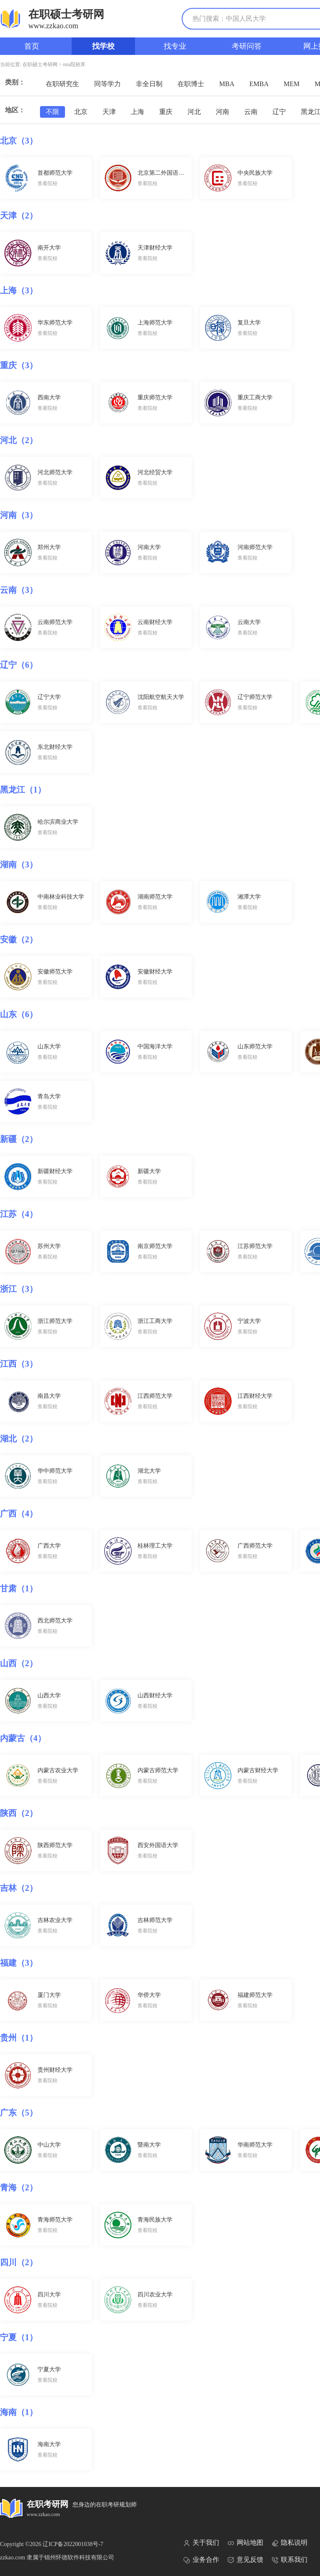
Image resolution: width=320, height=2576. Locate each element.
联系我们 (290, 2560)
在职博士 (191, 83)
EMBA (258, 83)
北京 (81, 111)
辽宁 (279, 111)
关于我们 (201, 2542)
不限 (52, 111)
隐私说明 (290, 2542)
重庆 (165, 111)
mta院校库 (74, 64)
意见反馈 (245, 2560)
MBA (226, 83)
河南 (222, 111)
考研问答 (247, 46)
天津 (109, 111)
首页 (31, 46)
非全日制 (149, 83)
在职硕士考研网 (40, 64)
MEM (292, 83)
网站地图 (245, 2542)
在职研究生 (62, 83)
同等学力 (107, 83)
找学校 (103, 46)
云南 (251, 111)
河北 (194, 111)
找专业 (175, 46)
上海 (137, 111)
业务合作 (201, 2560)
